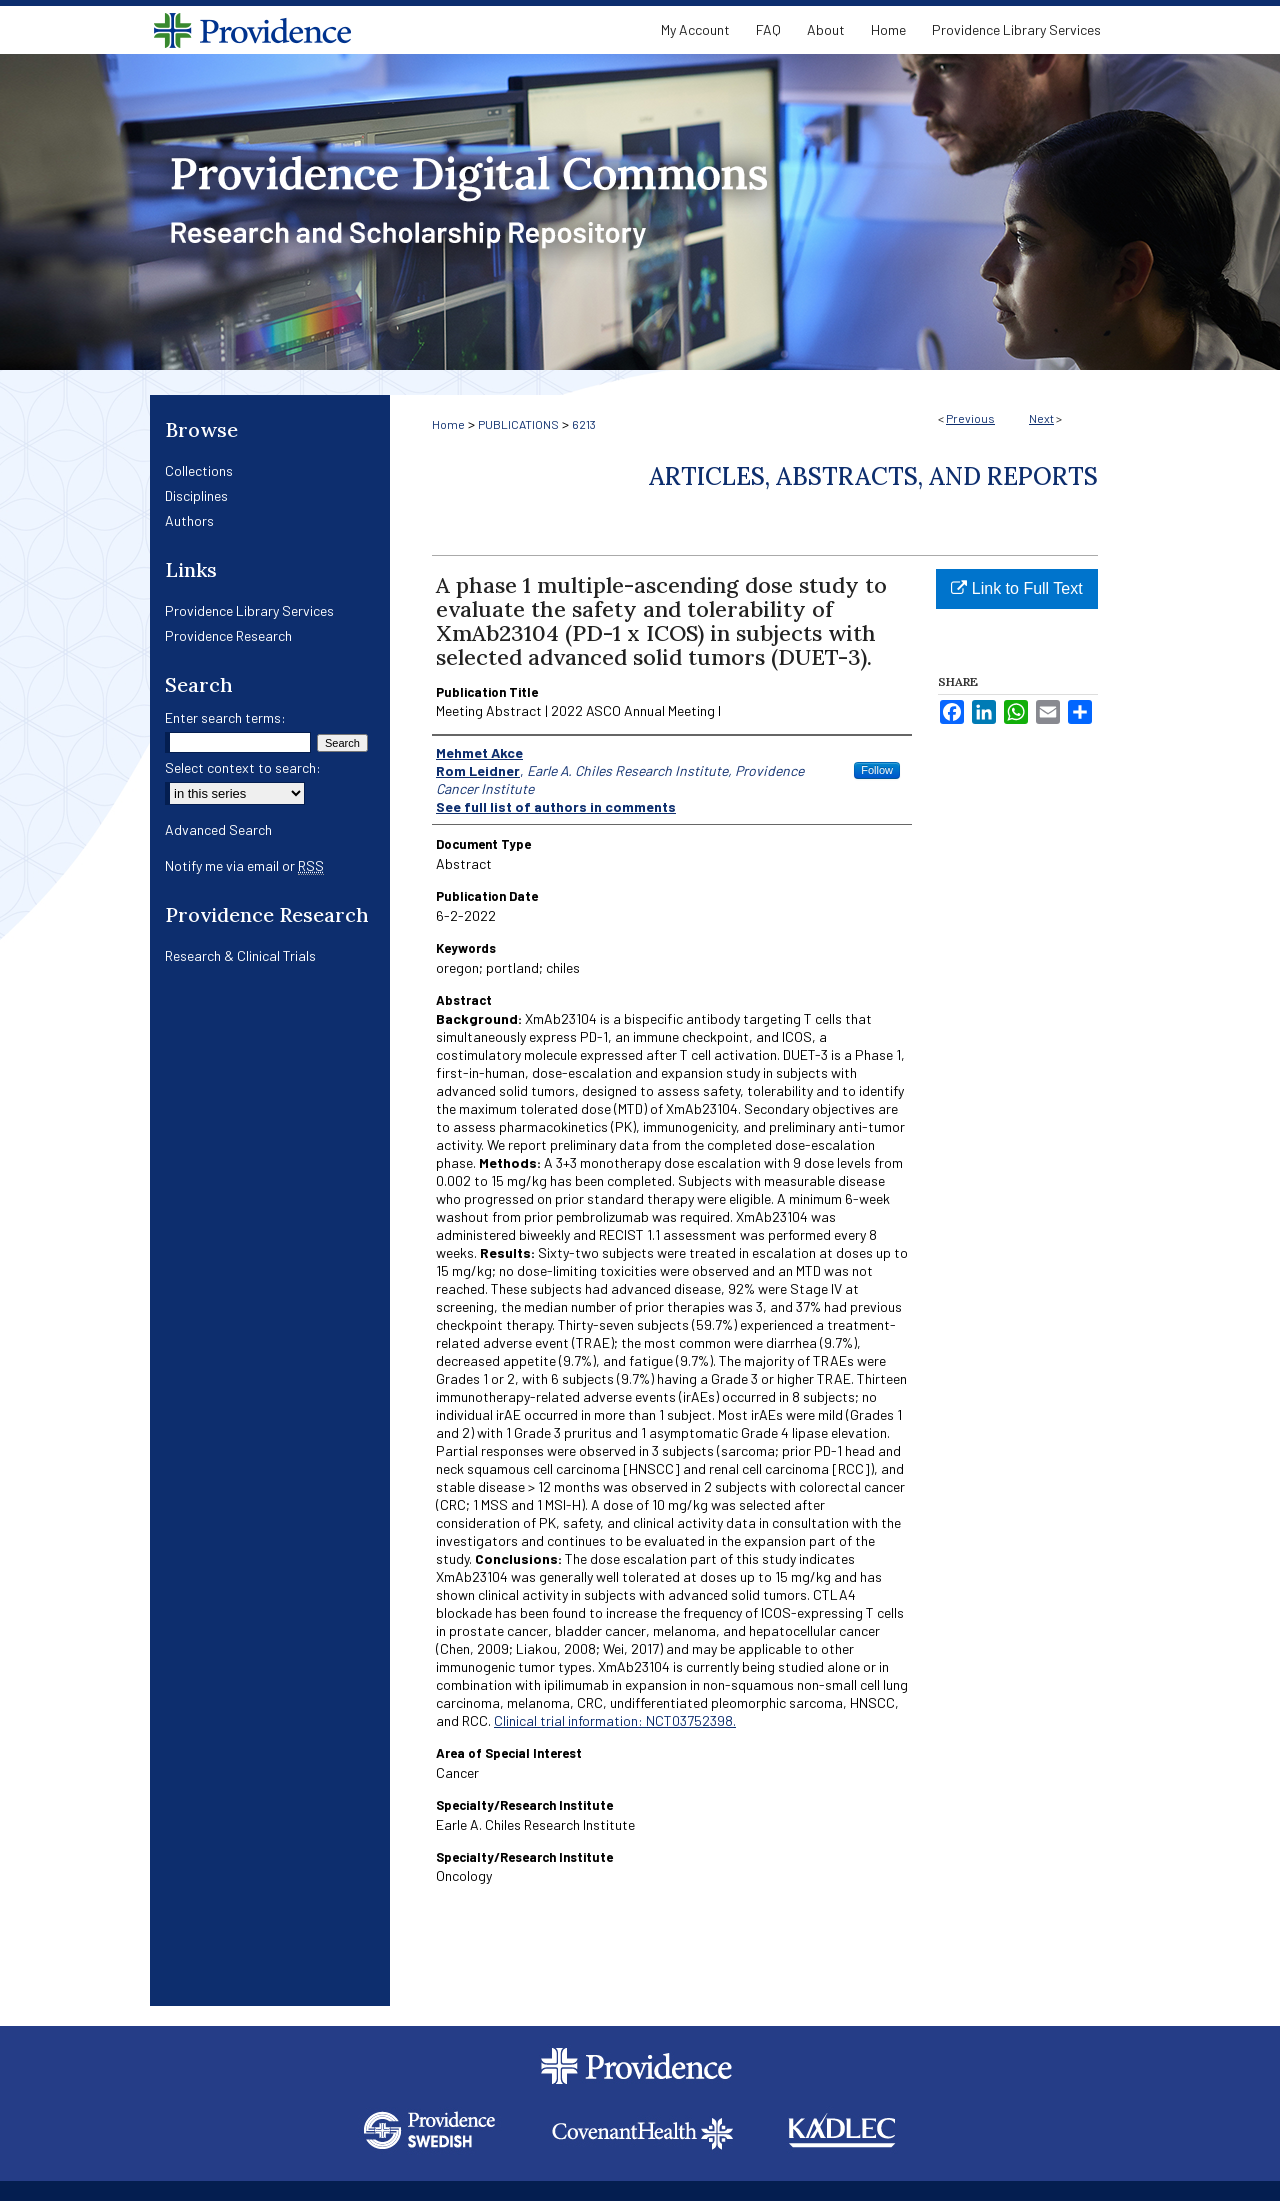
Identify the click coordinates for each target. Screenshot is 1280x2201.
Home (448, 424)
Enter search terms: (225, 717)
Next (1041, 418)
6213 (584, 424)
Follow (877, 770)
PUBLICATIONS (518, 424)
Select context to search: (243, 767)
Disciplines (196, 495)
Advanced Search (218, 829)
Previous (970, 418)
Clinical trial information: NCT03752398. (615, 1720)
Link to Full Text (1016, 588)
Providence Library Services (249, 610)
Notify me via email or (244, 865)
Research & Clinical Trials (240, 955)
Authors (189, 520)
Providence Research (228, 635)
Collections (199, 470)
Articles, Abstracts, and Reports (873, 476)
